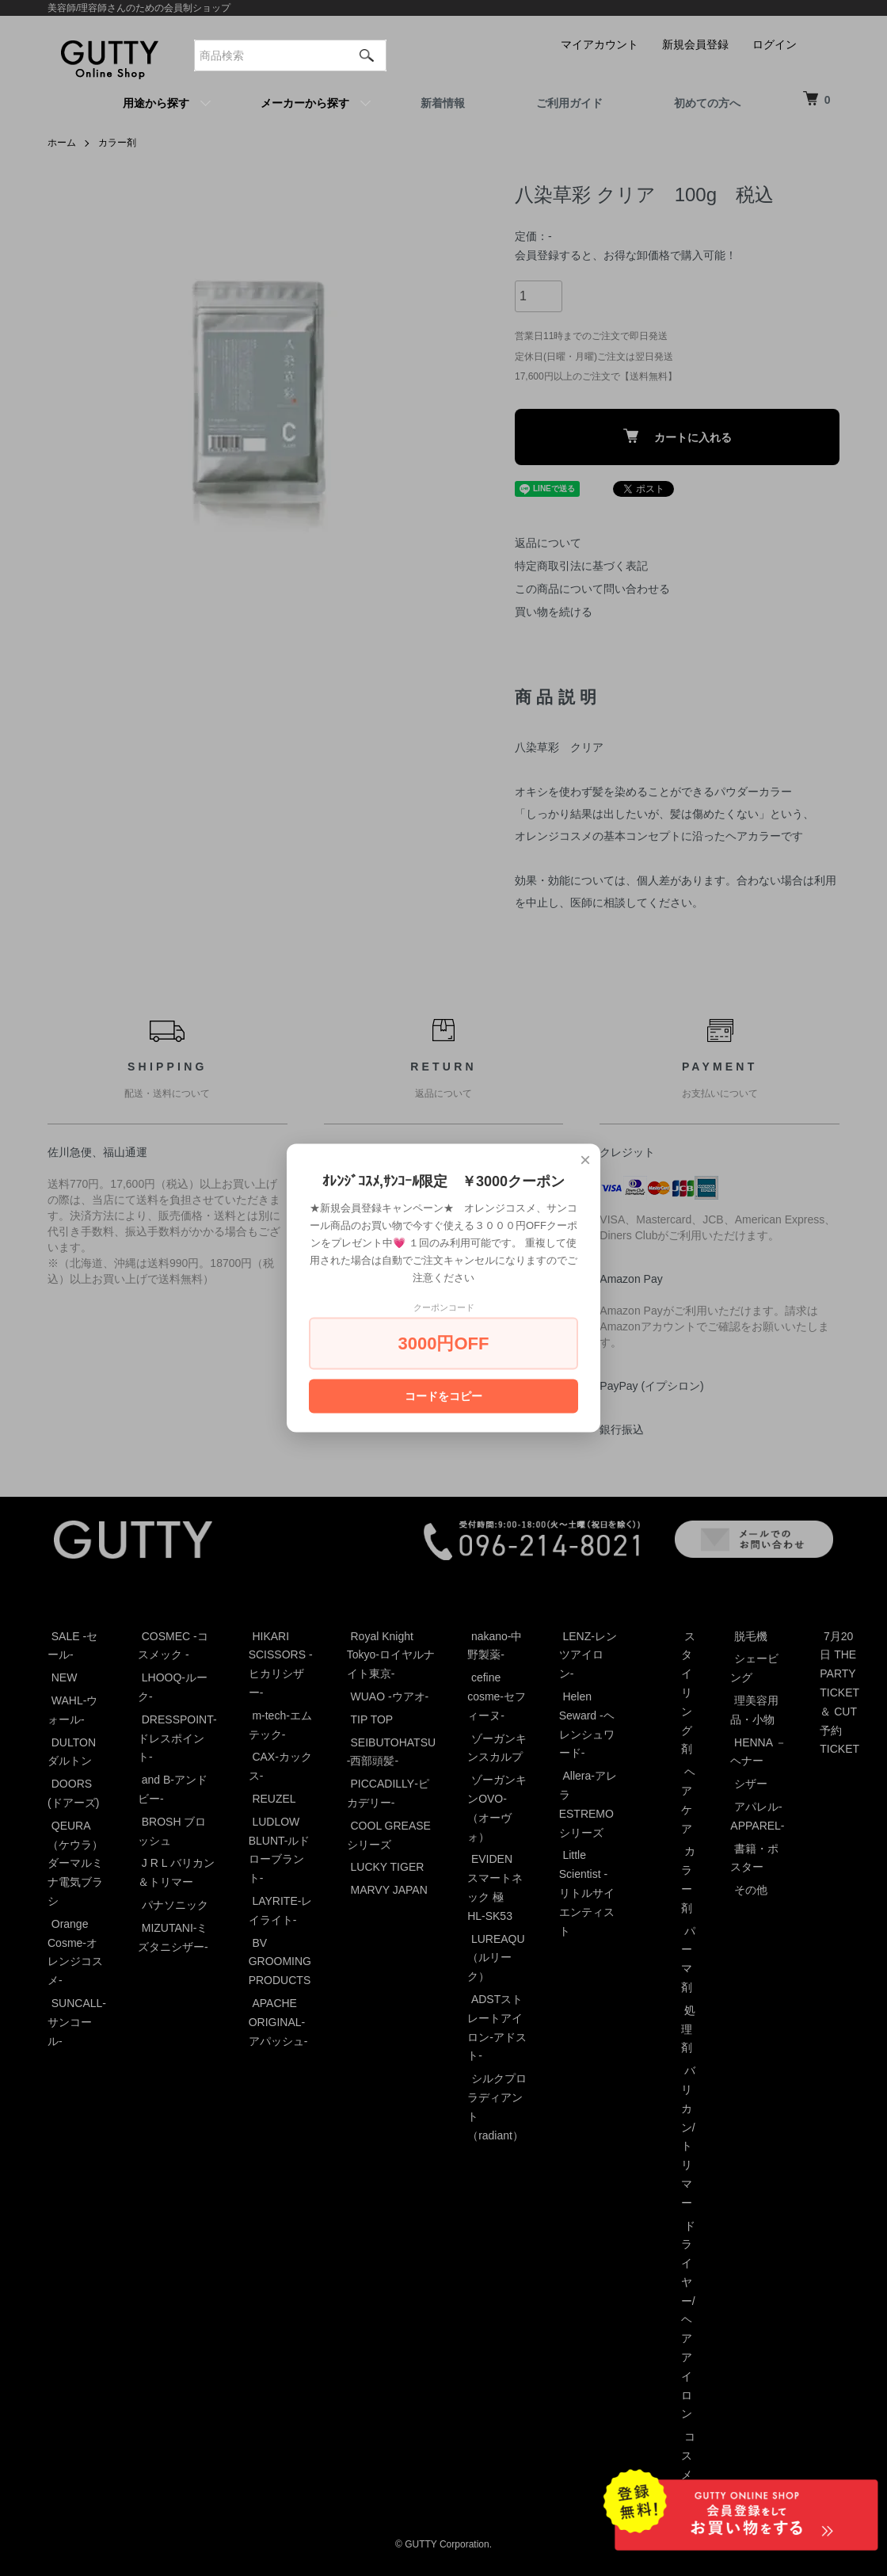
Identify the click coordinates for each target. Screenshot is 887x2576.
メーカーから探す (305, 103)
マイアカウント (599, 44)
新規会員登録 (695, 44)
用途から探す (156, 103)
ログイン (774, 44)
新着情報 (443, 103)
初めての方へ (707, 103)
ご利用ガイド (569, 103)
